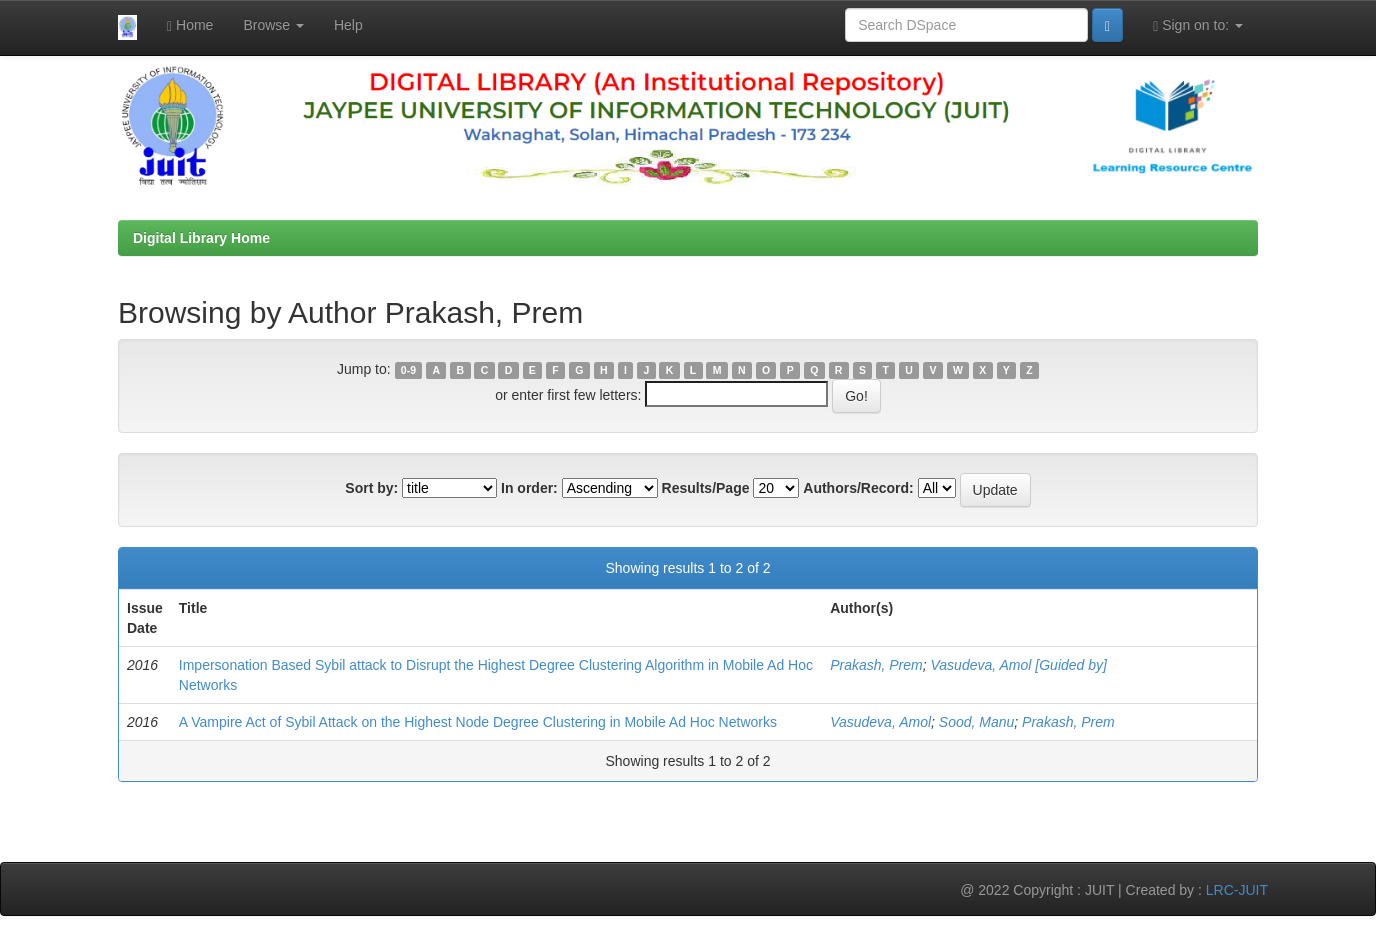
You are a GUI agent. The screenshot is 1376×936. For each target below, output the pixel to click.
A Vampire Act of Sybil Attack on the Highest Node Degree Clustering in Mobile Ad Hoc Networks (478, 722)
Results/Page (706, 488)
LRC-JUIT (1237, 890)
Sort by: (371, 488)
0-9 (408, 370)
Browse (273, 25)
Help (348, 25)
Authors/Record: (858, 488)
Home (190, 25)
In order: (529, 488)
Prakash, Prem (876, 665)
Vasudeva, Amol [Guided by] (1019, 665)
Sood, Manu (977, 722)
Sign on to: (1198, 25)
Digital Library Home (201, 238)
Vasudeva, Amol (880, 722)
